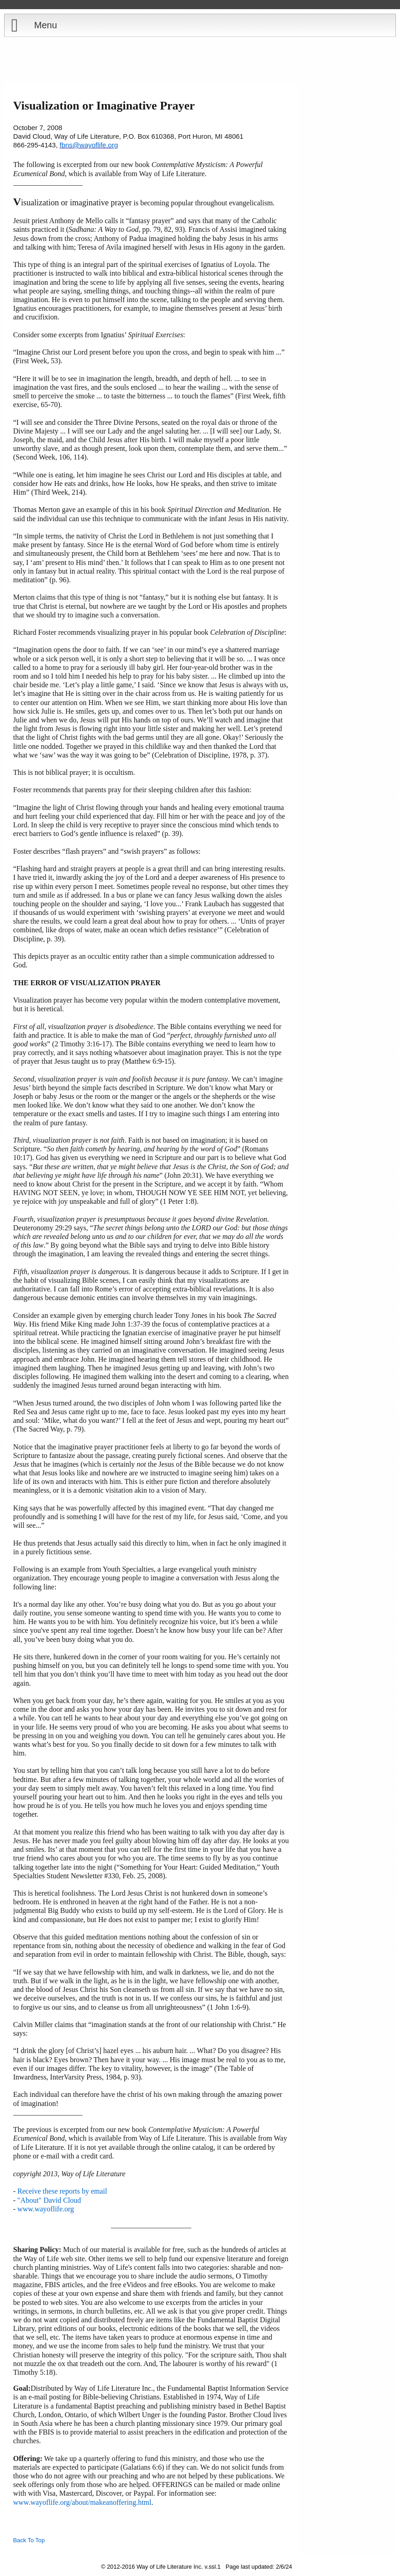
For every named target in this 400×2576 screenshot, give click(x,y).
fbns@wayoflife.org (89, 145)
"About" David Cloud (49, 2200)
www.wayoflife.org (45, 2209)
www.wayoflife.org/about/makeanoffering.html (82, 2502)
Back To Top (29, 2540)
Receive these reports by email (62, 2191)
